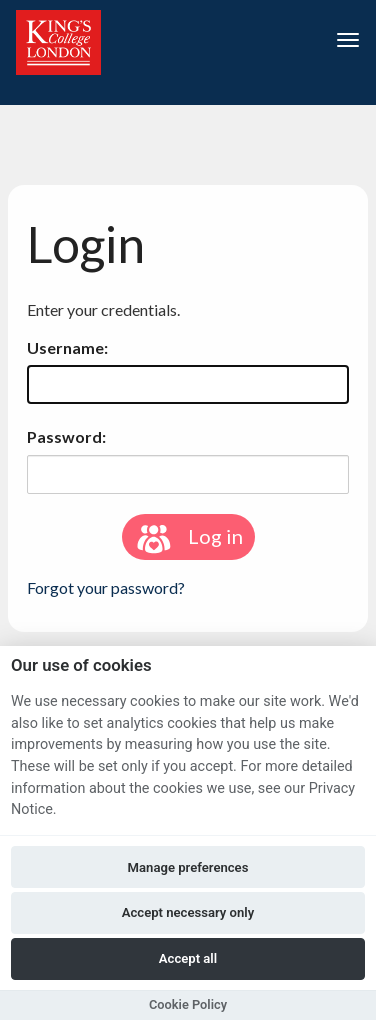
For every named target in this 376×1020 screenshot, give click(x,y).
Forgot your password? (106, 587)
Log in (188, 539)
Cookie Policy (188, 1004)
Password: (66, 436)
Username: (67, 347)
